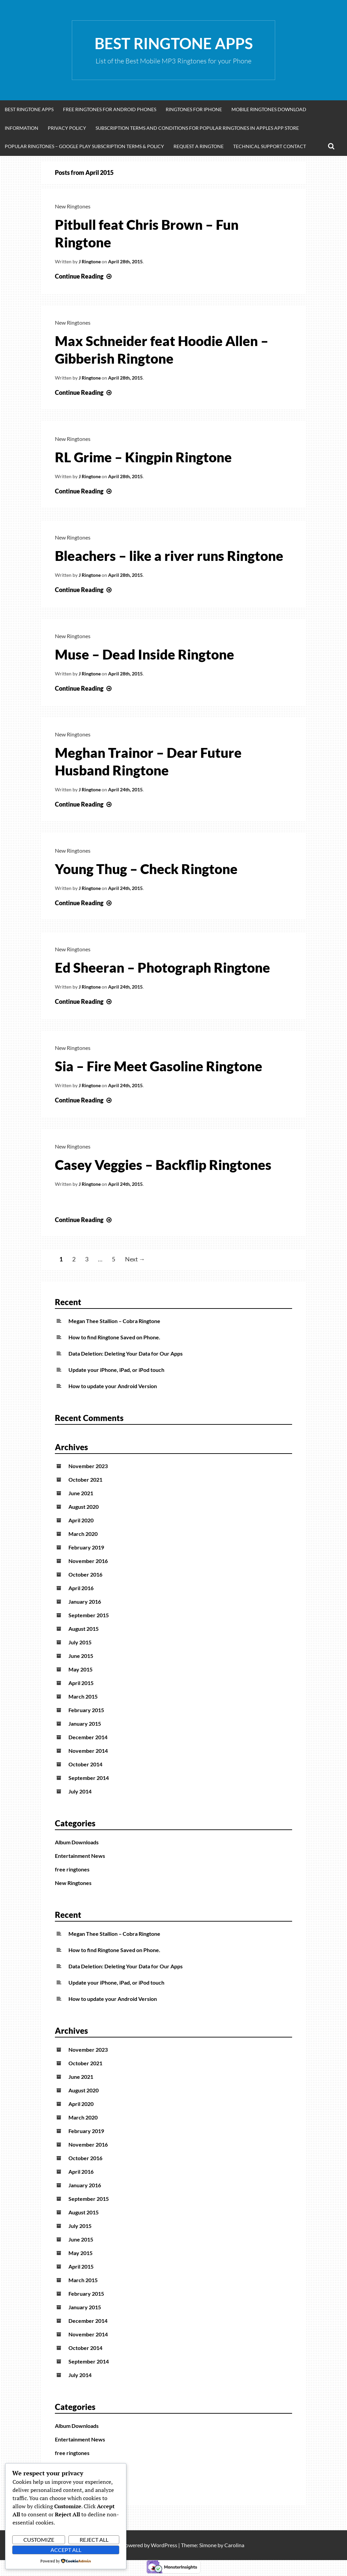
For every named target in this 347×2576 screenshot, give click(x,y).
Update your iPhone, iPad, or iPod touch (116, 1369)
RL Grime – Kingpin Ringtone (143, 457)
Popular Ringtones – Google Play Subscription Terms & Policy (84, 146)
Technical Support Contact (269, 146)
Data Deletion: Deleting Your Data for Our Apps (125, 1353)
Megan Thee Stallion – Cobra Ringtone (114, 1321)
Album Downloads (77, 1842)
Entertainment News (80, 1855)
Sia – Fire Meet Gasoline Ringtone (158, 1066)
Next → (135, 1259)
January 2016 (84, 1601)
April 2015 (81, 1683)
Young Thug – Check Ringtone (146, 869)
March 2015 (83, 1696)
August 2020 (83, 1506)
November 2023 (88, 1466)
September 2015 (88, 1615)
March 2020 (83, 1533)
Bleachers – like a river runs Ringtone (169, 556)
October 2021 (85, 1479)
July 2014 (79, 1791)
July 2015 (79, 1642)
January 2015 (84, 1723)
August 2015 (83, 1628)
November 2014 (88, 1750)
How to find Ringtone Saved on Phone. (114, 1337)
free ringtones (72, 1869)
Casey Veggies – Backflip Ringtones (163, 1165)
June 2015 (80, 1655)
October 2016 (85, 1574)
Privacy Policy (67, 128)
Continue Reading (84, 276)
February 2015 (86, 1710)
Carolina (234, 2545)
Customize (38, 2539)
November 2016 (88, 1561)
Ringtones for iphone (194, 109)
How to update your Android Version (112, 1386)
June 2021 (80, 1493)
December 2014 (87, 1737)
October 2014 (85, 1764)
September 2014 (88, 1777)
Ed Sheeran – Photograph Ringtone (162, 967)
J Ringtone (90, 261)
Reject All (94, 2539)
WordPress (164, 2545)
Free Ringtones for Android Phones (109, 109)
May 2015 (80, 1669)
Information (21, 128)
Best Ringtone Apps (174, 43)
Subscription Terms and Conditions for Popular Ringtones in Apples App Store (197, 128)
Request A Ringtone (199, 146)
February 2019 (86, 1547)
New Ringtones (72, 206)
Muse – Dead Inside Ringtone (144, 654)
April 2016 (81, 1588)
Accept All (65, 2550)
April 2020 (81, 1520)
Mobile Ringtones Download (268, 109)
